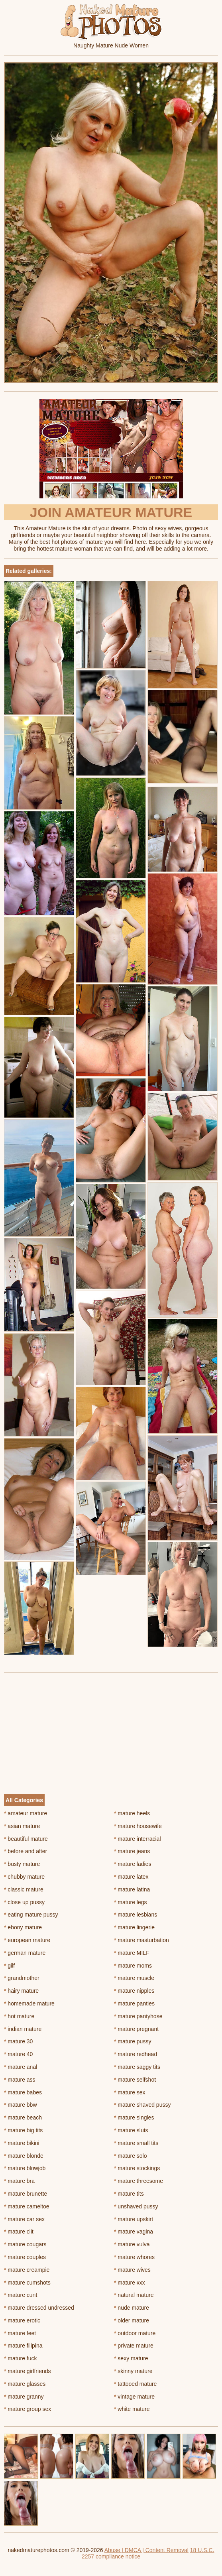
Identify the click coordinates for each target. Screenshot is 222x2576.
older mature (131, 2320)
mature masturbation (141, 1940)
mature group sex (27, 2409)
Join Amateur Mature (111, 512)
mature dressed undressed (39, 2307)
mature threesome (138, 2181)
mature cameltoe (26, 2206)
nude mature (131, 2307)
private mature (133, 2345)
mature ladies (132, 1864)
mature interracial (137, 1839)
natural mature (134, 2295)
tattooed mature (135, 2384)
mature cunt (20, 2295)
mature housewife (138, 1826)
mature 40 (18, 2054)
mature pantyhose (138, 2016)
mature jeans (132, 1851)
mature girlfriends (27, 2371)
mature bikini (21, 2143)
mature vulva (132, 2244)
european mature (27, 1940)
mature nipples (134, 1991)
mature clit (18, 2231)
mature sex (129, 2092)
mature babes (23, 2092)
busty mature (22, 1864)
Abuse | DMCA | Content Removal (146, 2550)
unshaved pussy (136, 2206)
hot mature (19, 2016)
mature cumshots (27, 2282)
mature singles (134, 2117)
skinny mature (133, 2371)
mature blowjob (24, 2168)
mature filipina (23, 2345)
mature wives (132, 2270)
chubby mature (24, 1876)
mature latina (132, 1889)
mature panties (134, 2003)
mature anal (20, 2067)
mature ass (19, 2079)
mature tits (129, 2193)
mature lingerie (134, 1927)
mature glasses (24, 2384)
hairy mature (21, 1991)
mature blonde (23, 2156)
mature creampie (26, 2270)
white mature (132, 2409)
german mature (24, 1953)
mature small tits (136, 2143)
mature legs (130, 1902)
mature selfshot (135, 2079)
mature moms (133, 1965)
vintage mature (134, 2396)
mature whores (134, 2257)
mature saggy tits (137, 2067)
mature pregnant (136, 2029)
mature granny (24, 2396)
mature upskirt (133, 2219)
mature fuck (20, 2358)
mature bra (19, 2181)
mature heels (132, 1813)
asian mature (22, 1826)
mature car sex (24, 2219)
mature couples (25, 2257)
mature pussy (132, 2041)
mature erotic (22, 2320)
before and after (25, 1851)
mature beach (23, 2117)
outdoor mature (134, 2333)
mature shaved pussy (142, 2105)
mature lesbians (135, 1914)
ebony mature (23, 1927)
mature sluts (131, 2130)
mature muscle (134, 1978)
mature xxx (129, 2282)
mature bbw (20, 2105)
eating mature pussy (31, 1914)
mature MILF (131, 1953)
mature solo (130, 2156)
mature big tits (23, 2130)
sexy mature (131, 2358)
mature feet (20, 2333)
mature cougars (25, 2244)
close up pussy (24, 1902)
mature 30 (18, 2041)
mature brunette (25, 2193)
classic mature (23, 1889)
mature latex (131, 1876)
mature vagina (133, 2231)
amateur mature (25, 1813)
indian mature (22, 2029)
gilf (9, 1965)
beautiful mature (26, 1839)
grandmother (21, 1978)
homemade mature (29, 2003)
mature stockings (137, 2168)
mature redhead (135, 2054)
